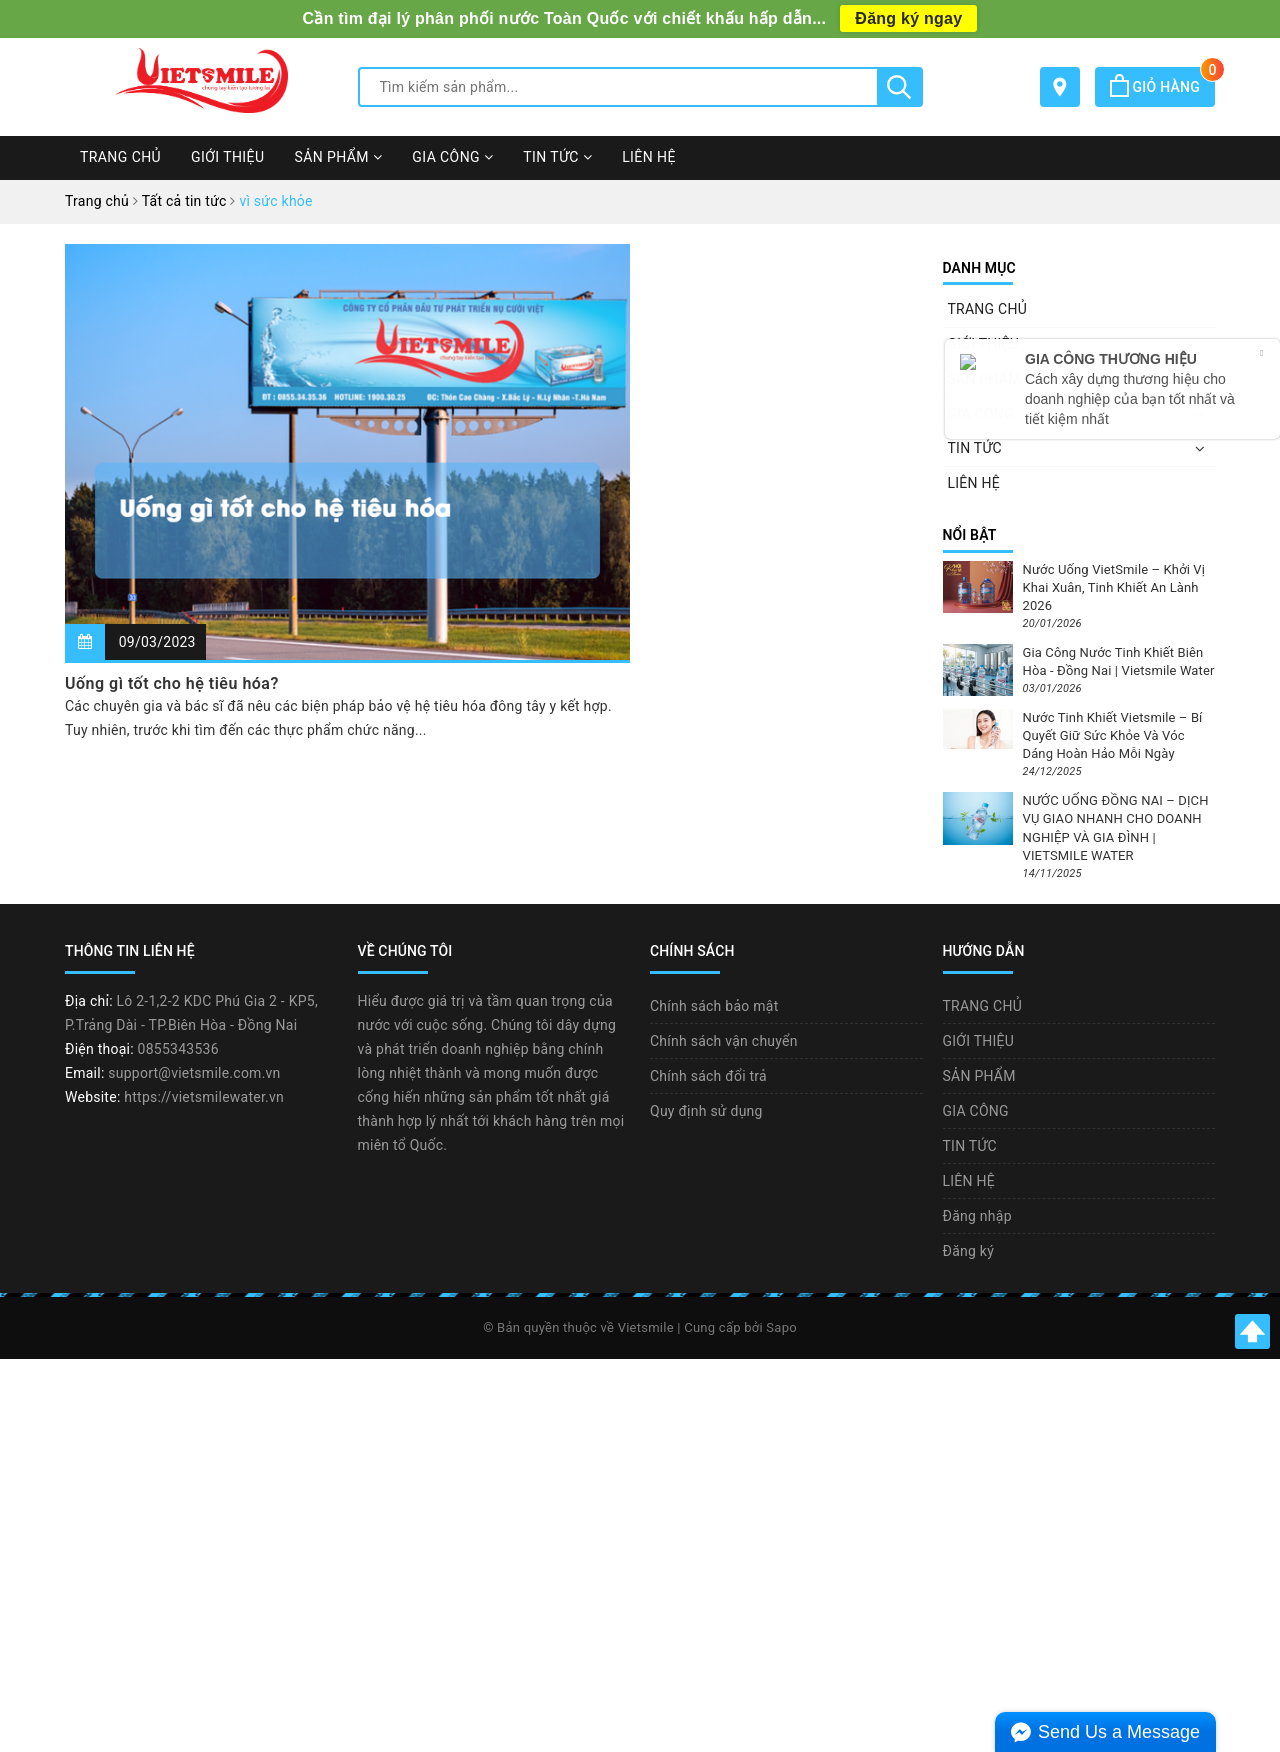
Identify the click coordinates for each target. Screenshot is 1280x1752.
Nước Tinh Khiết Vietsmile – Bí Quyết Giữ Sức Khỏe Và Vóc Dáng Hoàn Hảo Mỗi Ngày (1113, 735)
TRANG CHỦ (120, 157)
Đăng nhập (977, 1216)
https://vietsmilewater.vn (204, 1097)
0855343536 (178, 1049)
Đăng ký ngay (908, 18)
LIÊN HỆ (649, 157)
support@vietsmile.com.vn (194, 1073)
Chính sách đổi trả (708, 1076)
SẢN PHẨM (338, 157)
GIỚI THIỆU (227, 157)
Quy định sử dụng (706, 1111)
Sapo (781, 1327)
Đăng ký (969, 1251)
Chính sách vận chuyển (724, 1041)
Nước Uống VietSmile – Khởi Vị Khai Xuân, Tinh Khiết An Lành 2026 (1114, 587)
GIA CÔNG (452, 157)
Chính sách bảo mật (714, 1006)
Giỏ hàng (1162, 87)
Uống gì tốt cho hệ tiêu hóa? (172, 683)
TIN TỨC (557, 157)
